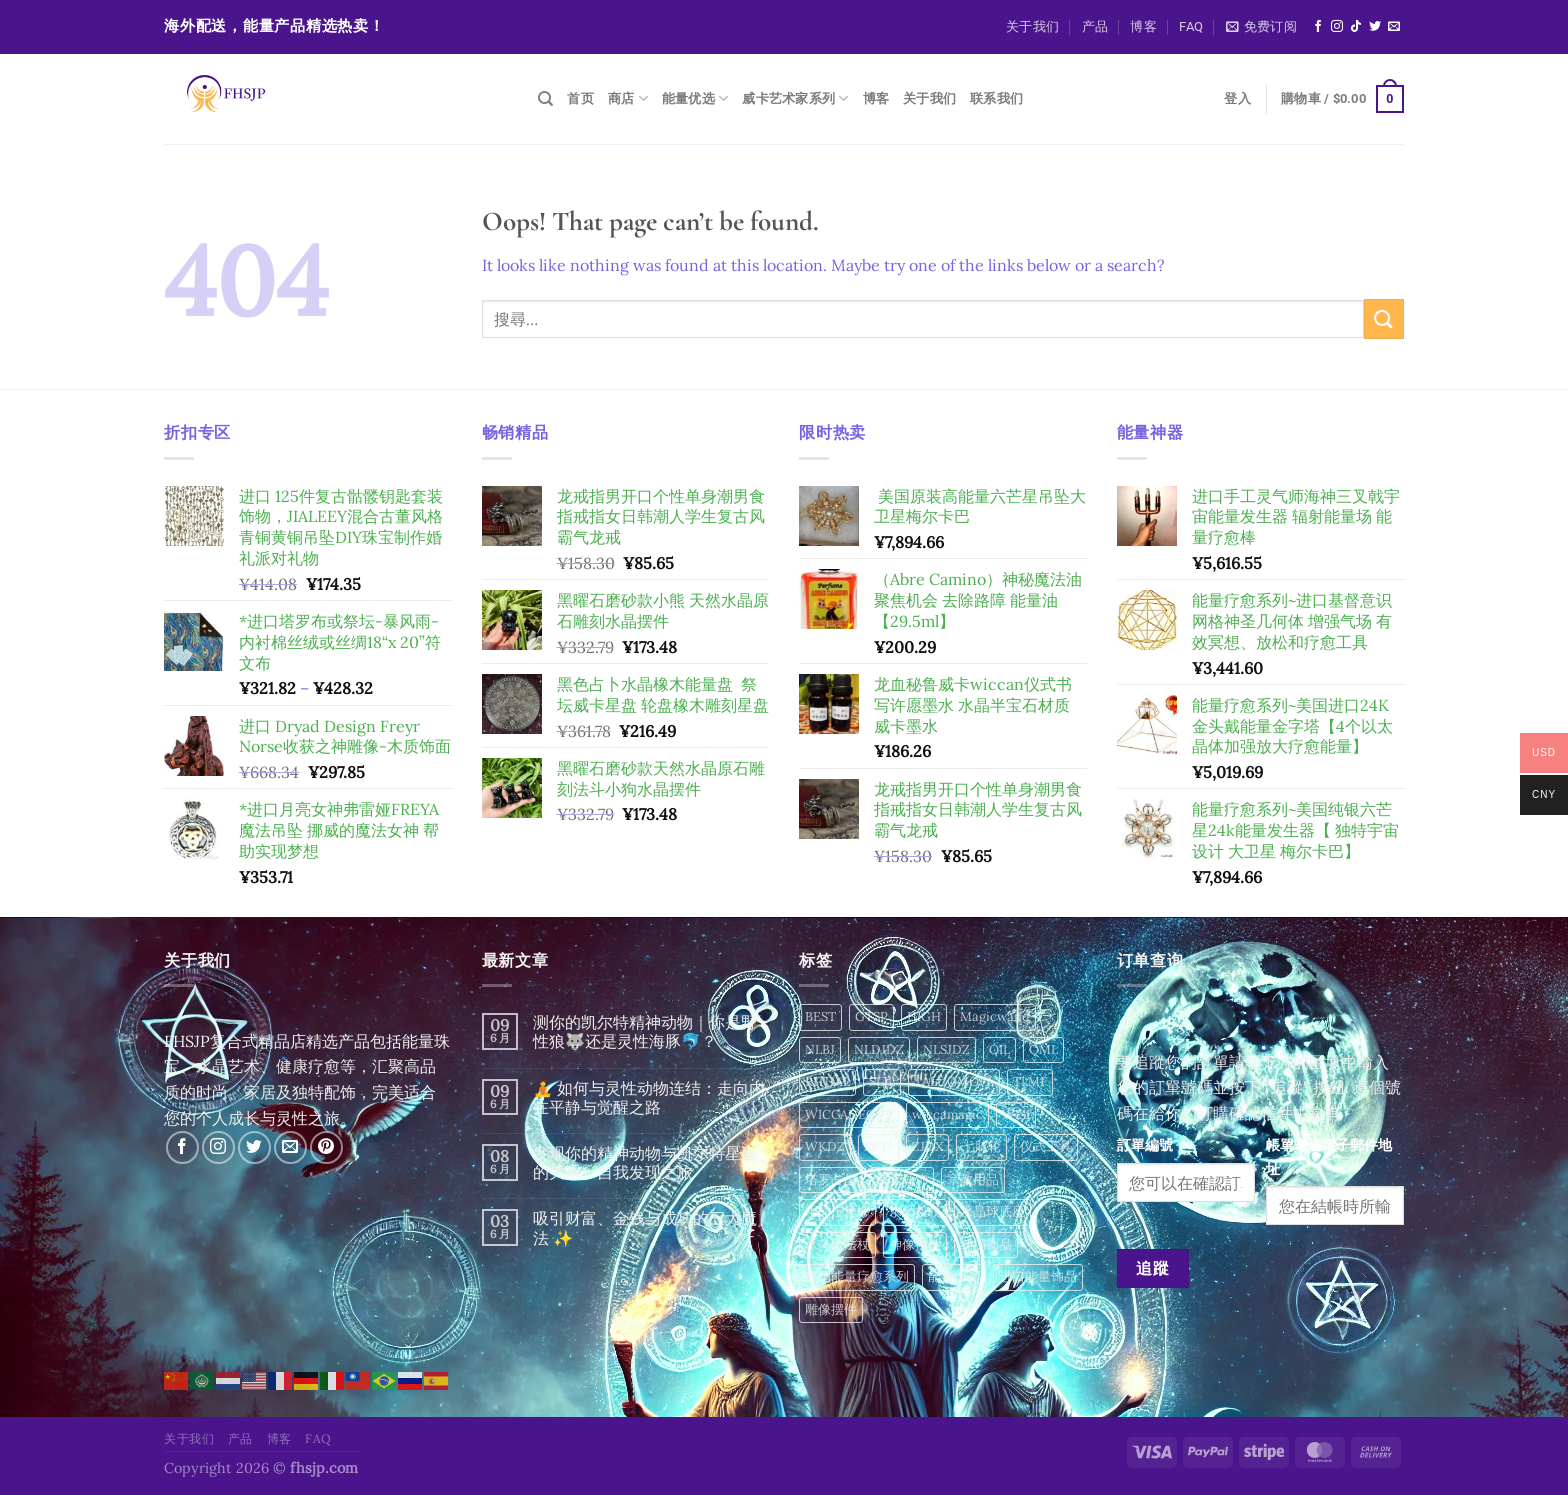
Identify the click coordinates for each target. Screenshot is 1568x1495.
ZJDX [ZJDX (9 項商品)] (927, 1146)
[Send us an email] (1394, 27)
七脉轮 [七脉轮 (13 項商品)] (981, 1146)
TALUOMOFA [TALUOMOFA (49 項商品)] (954, 1081)
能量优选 (695, 98)
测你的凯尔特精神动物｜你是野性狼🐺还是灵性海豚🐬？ (645, 1032)
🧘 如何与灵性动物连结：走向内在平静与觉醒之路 (649, 1098)
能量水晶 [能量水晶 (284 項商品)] (954, 1276)
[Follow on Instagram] (1337, 27)
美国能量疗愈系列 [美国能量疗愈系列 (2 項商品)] (857, 1276)
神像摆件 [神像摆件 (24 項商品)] (915, 1244)
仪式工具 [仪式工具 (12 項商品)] (1046, 1146)
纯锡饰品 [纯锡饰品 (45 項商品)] (986, 1244)
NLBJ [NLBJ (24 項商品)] (820, 1049)
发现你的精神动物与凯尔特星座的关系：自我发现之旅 (645, 1163)
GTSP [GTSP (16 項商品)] (871, 1016)
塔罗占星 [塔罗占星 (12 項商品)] (831, 1179)
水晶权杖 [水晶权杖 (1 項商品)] (915, 1211)
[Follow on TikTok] (1356, 27)
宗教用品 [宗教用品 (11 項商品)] (973, 1179)
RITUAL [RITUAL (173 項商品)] (827, 1081)
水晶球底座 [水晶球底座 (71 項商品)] (992, 1211)
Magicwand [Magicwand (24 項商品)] (995, 1016)
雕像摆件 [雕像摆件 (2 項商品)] (831, 1309)
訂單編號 (1145, 1145)
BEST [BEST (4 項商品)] (820, 1016)
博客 (1143, 26)
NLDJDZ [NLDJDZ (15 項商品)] (879, 1049)
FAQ (1191, 26)
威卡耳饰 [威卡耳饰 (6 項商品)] (902, 1179)
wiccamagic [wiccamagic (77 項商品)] (947, 1114)
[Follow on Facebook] (1318, 27)
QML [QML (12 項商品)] (1043, 1049)
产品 (1095, 26)
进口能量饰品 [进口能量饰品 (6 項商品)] (1038, 1276)
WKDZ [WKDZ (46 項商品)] (825, 1146)
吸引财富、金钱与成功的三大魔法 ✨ (645, 1228)
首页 (580, 98)
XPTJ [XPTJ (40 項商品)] (878, 1146)
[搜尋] (545, 99)
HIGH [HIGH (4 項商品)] (924, 1016)
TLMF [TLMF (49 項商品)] (1030, 1081)
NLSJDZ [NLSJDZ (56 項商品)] (946, 1049)
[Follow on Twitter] (1375, 27)
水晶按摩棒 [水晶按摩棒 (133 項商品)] (837, 1211)
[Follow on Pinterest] (326, 1147)
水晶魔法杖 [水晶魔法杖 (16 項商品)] (837, 1244)
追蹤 (1152, 1268)
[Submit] (1384, 318)
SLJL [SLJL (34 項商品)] (882, 1081)
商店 (628, 98)
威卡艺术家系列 (795, 98)
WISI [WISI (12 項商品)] (1016, 1114)
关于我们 (1032, 26)
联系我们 (996, 98)
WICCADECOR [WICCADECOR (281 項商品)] (849, 1114)
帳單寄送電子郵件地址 (1329, 1156)
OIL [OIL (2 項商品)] (999, 1049)
